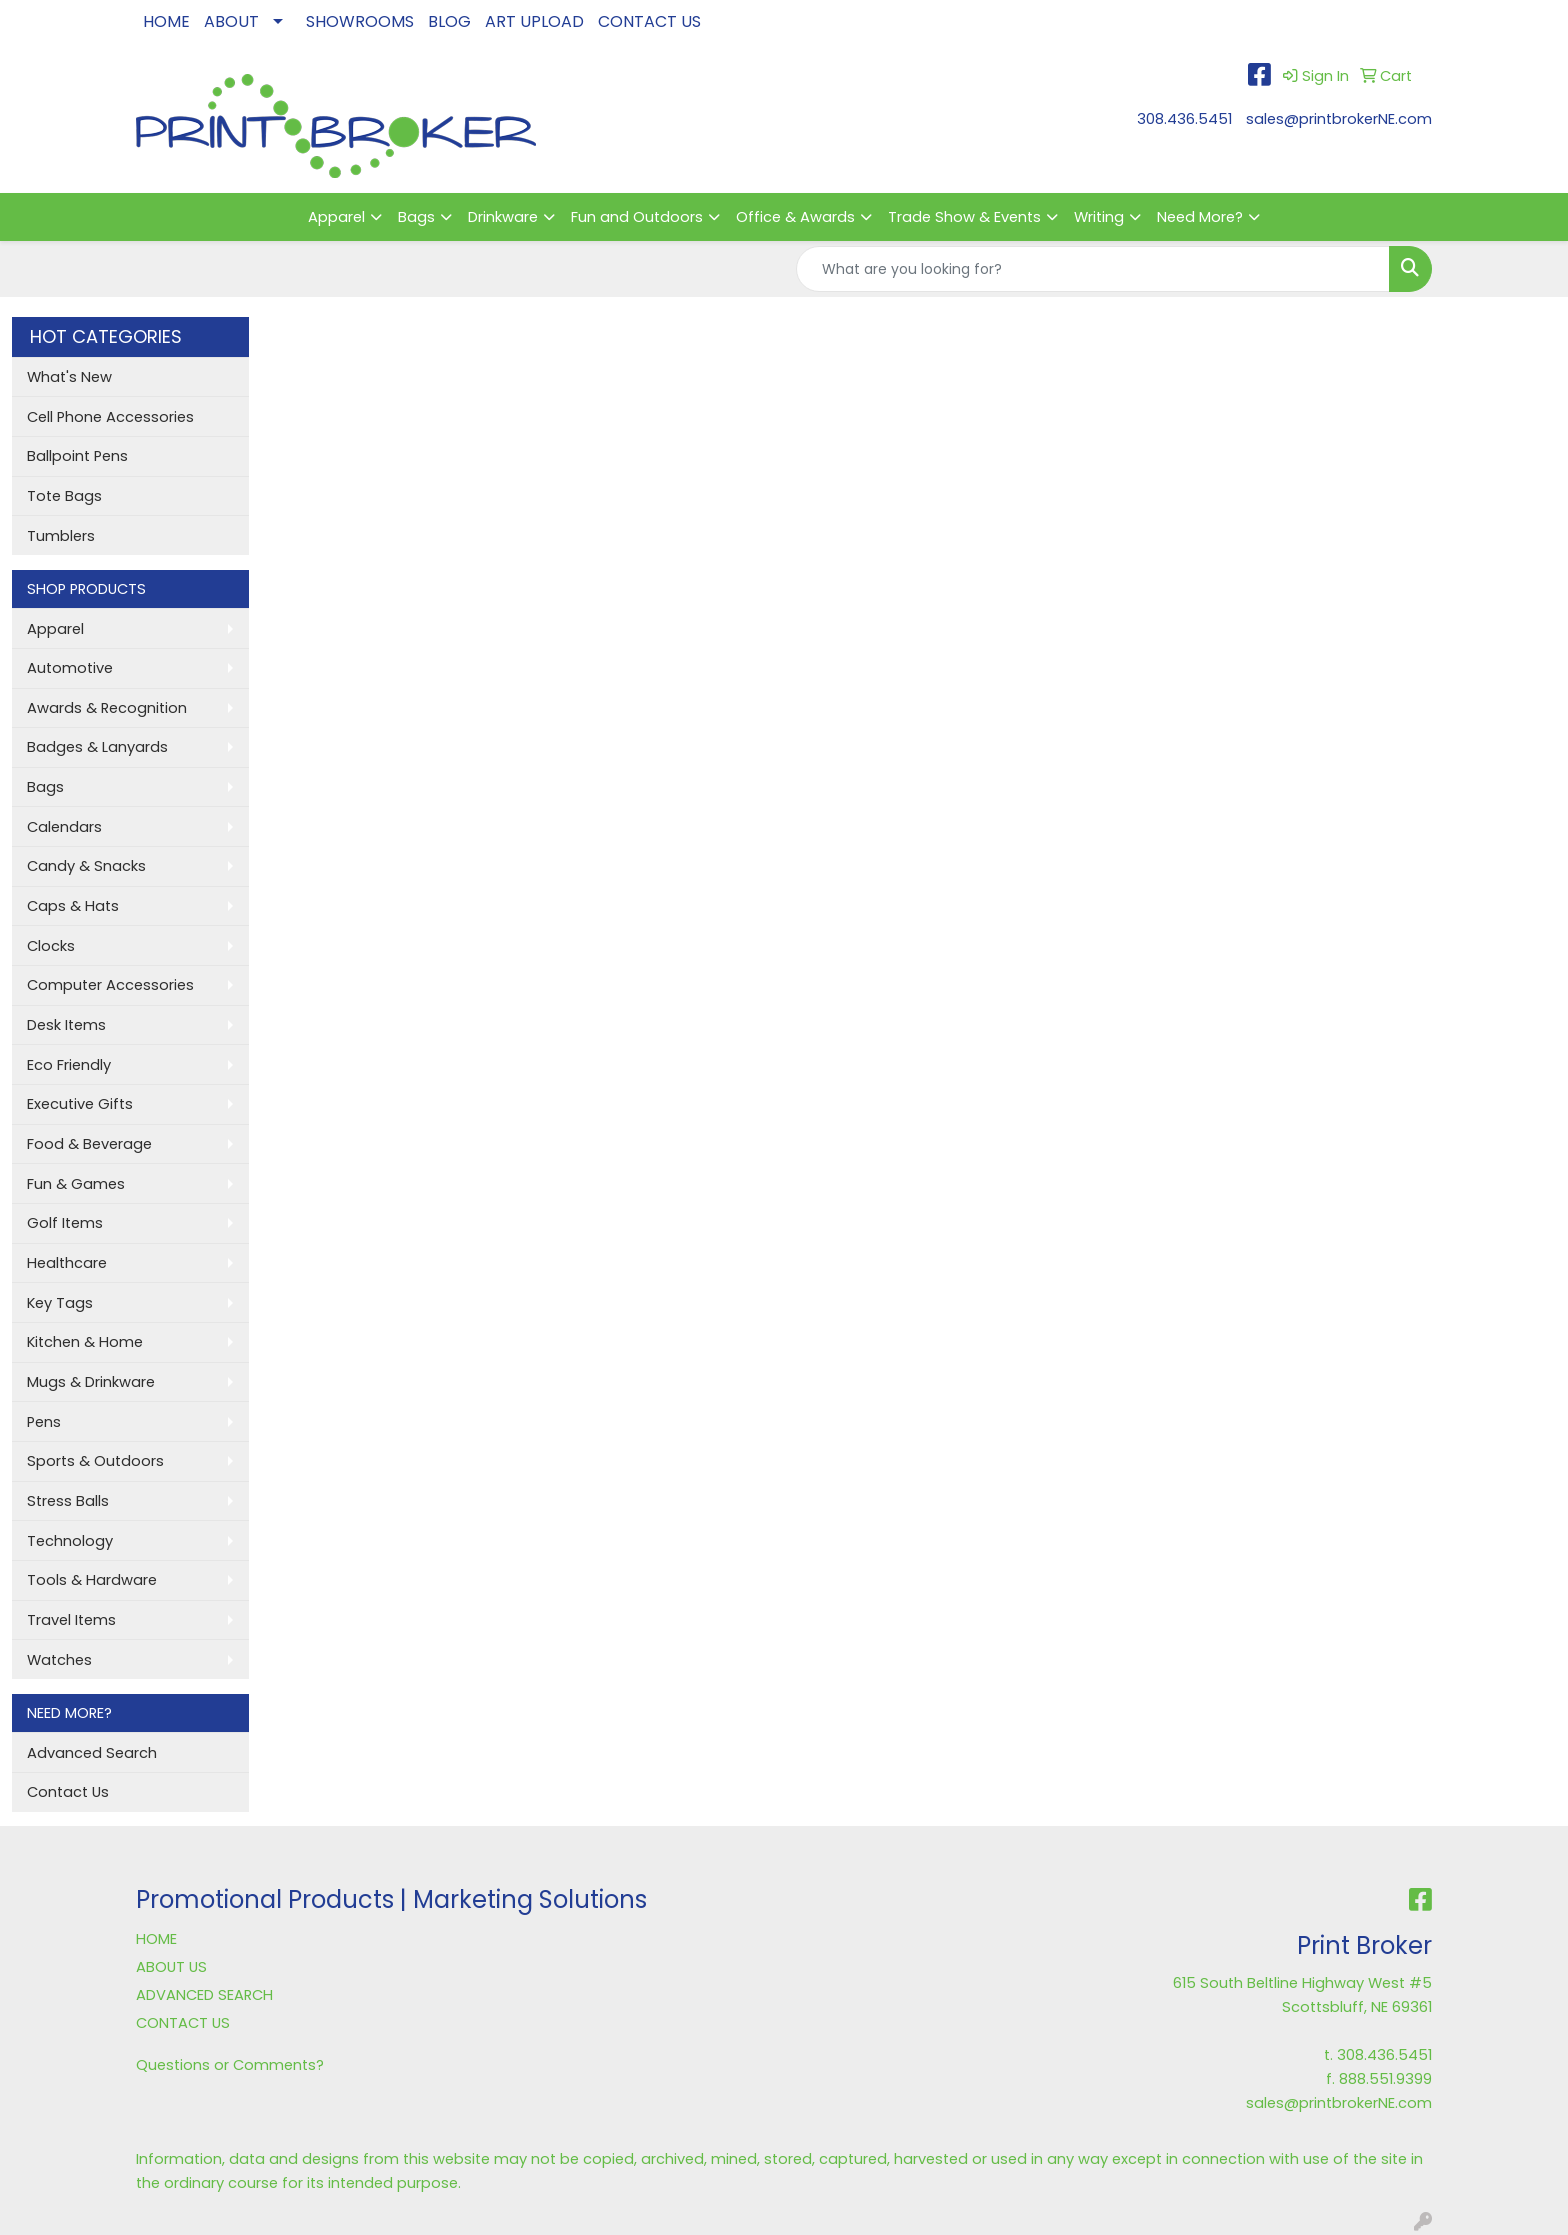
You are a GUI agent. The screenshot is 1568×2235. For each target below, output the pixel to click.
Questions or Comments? (230, 2065)
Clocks (51, 946)
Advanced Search (92, 1753)
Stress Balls (68, 1501)
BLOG (449, 21)
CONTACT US (649, 21)
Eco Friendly (69, 1065)
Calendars (64, 827)
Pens (44, 1422)
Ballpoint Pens (77, 456)
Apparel (336, 217)
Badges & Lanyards (97, 747)
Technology (70, 1541)
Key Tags (60, 1303)
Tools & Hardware (92, 1580)
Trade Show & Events (964, 217)
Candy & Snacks (86, 866)
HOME (166, 21)
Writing (1099, 217)
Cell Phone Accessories (110, 417)
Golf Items (65, 1223)
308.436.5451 (1184, 119)
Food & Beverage (89, 1144)
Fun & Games (76, 1184)
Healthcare (67, 1263)
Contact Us (68, 1792)
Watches (59, 1660)
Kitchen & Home (85, 1342)
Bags (416, 217)
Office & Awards (795, 217)
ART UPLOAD (534, 21)
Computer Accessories (110, 985)
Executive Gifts (80, 1104)
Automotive (70, 668)
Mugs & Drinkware (91, 1382)
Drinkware (503, 217)
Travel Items (71, 1620)
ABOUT (231, 21)
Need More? (1200, 217)
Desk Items (66, 1025)
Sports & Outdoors (95, 1461)
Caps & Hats (73, 906)
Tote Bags (64, 496)
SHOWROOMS (360, 21)
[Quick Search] (1093, 269)
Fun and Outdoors (637, 217)
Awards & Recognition (107, 708)
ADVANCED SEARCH (204, 1995)
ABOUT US (171, 1967)
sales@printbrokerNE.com (1339, 119)
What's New (69, 377)
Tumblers (61, 536)
